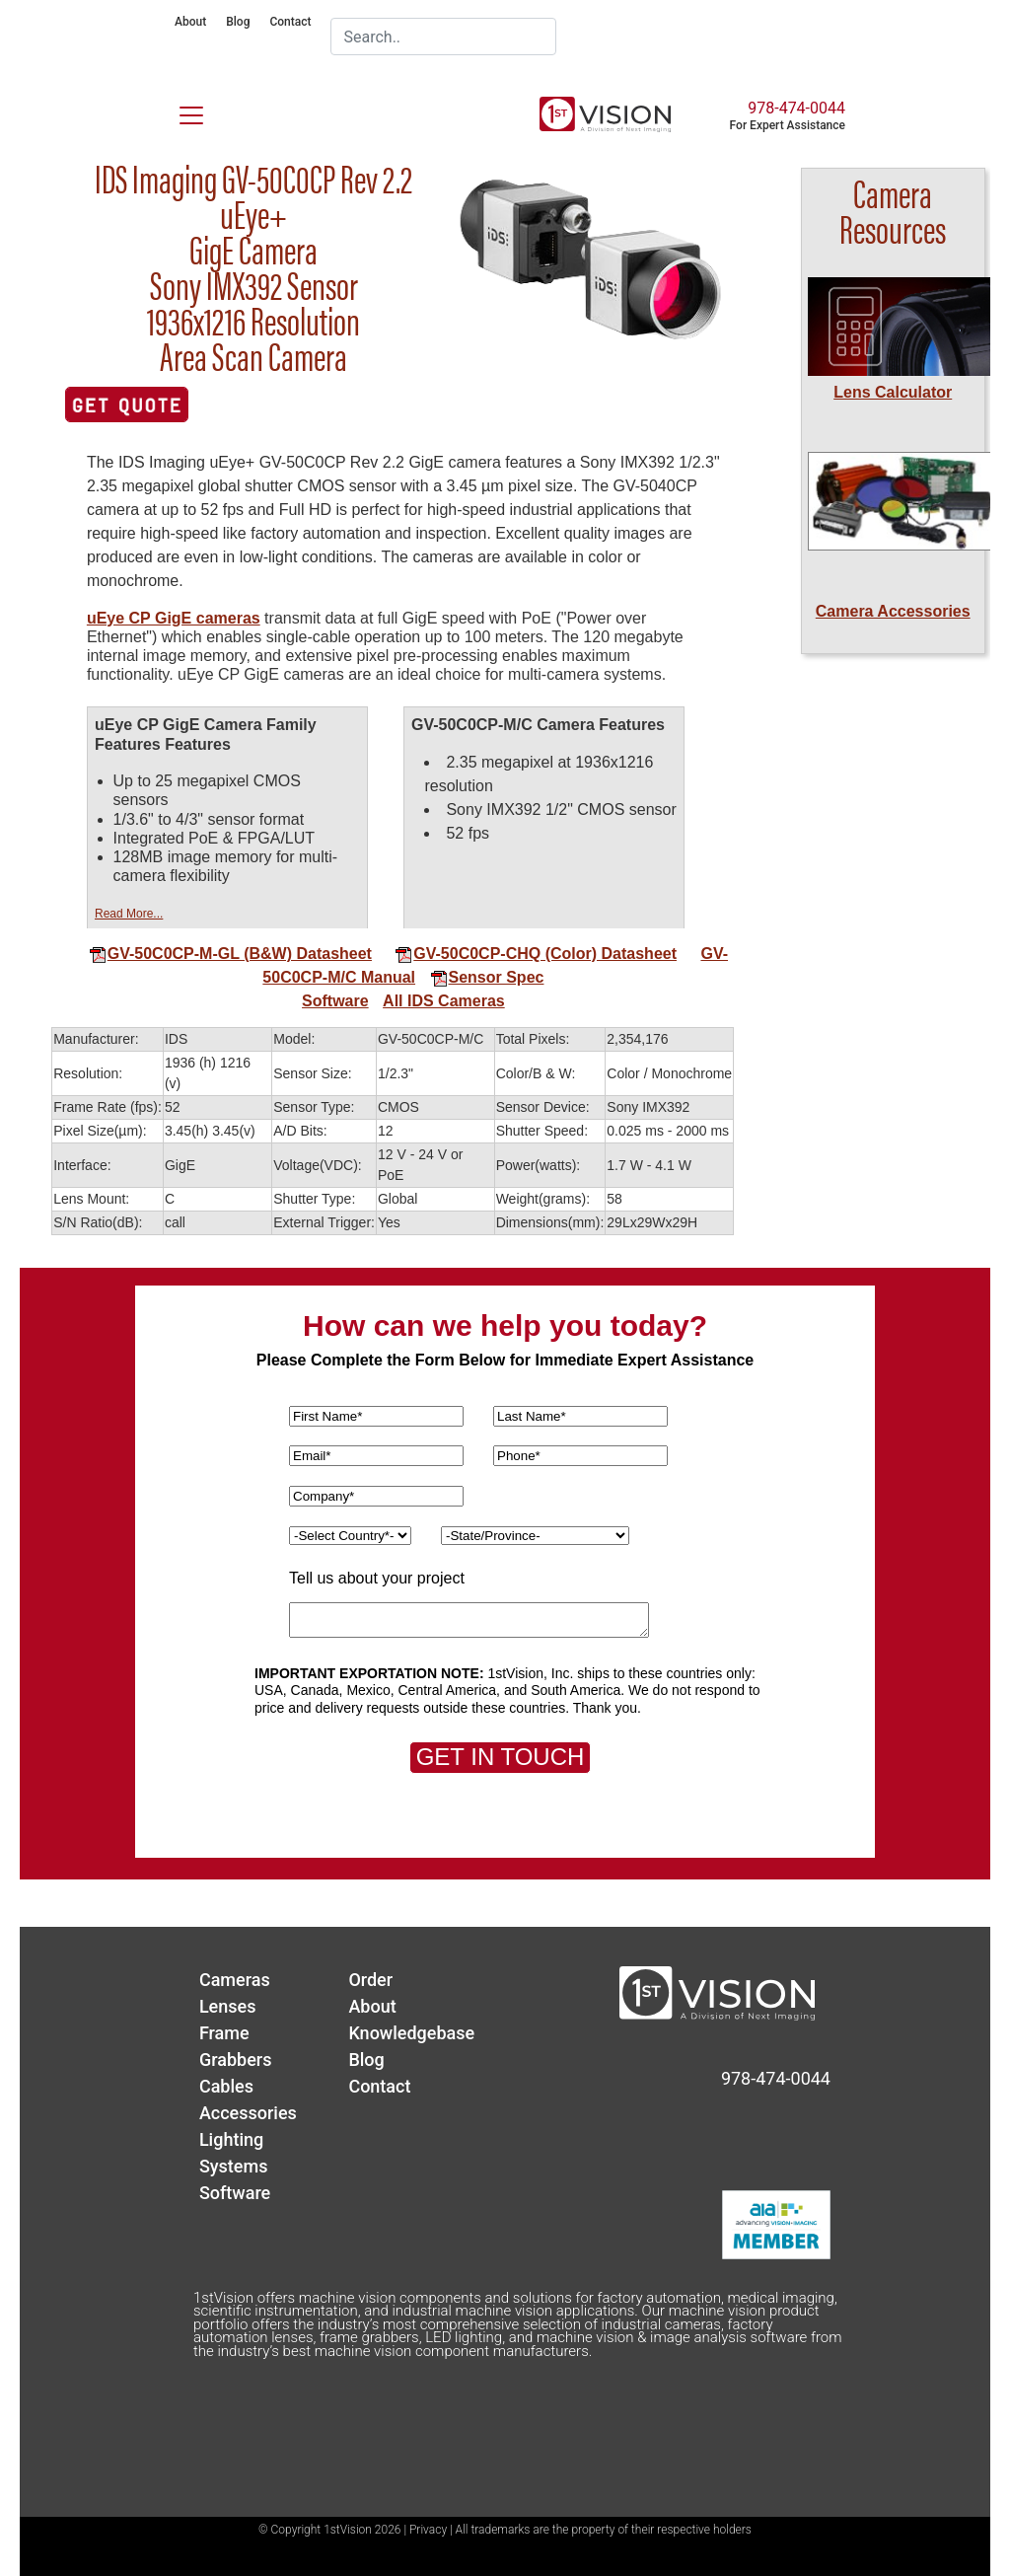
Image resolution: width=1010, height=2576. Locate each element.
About (190, 22)
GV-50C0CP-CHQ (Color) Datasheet (536, 953)
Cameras (234, 1979)
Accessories (248, 2112)
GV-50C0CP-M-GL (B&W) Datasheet (230, 953)
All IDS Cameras (444, 1001)
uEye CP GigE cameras (173, 618)
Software (335, 1001)
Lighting (231, 2139)
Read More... (129, 913)
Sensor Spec (487, 977)
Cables (226, 2086)
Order (370, 1979)
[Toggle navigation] (179, 111)
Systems (233, 2166)
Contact (290, 22)
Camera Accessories (893, 611)
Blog (238, 22)
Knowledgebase (411, 2033)
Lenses (227, 2006)
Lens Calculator (892, 392)
